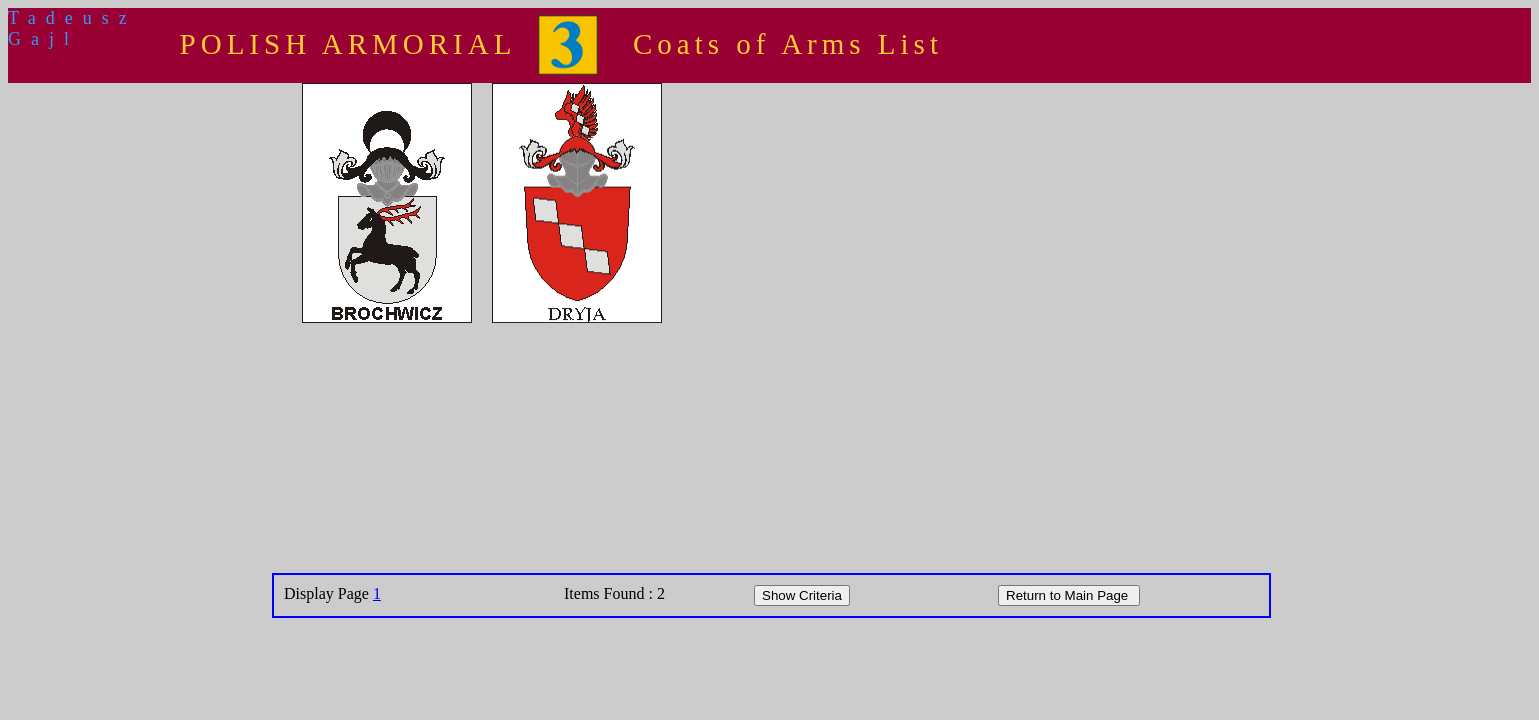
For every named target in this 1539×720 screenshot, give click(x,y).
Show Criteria (802, 595)
